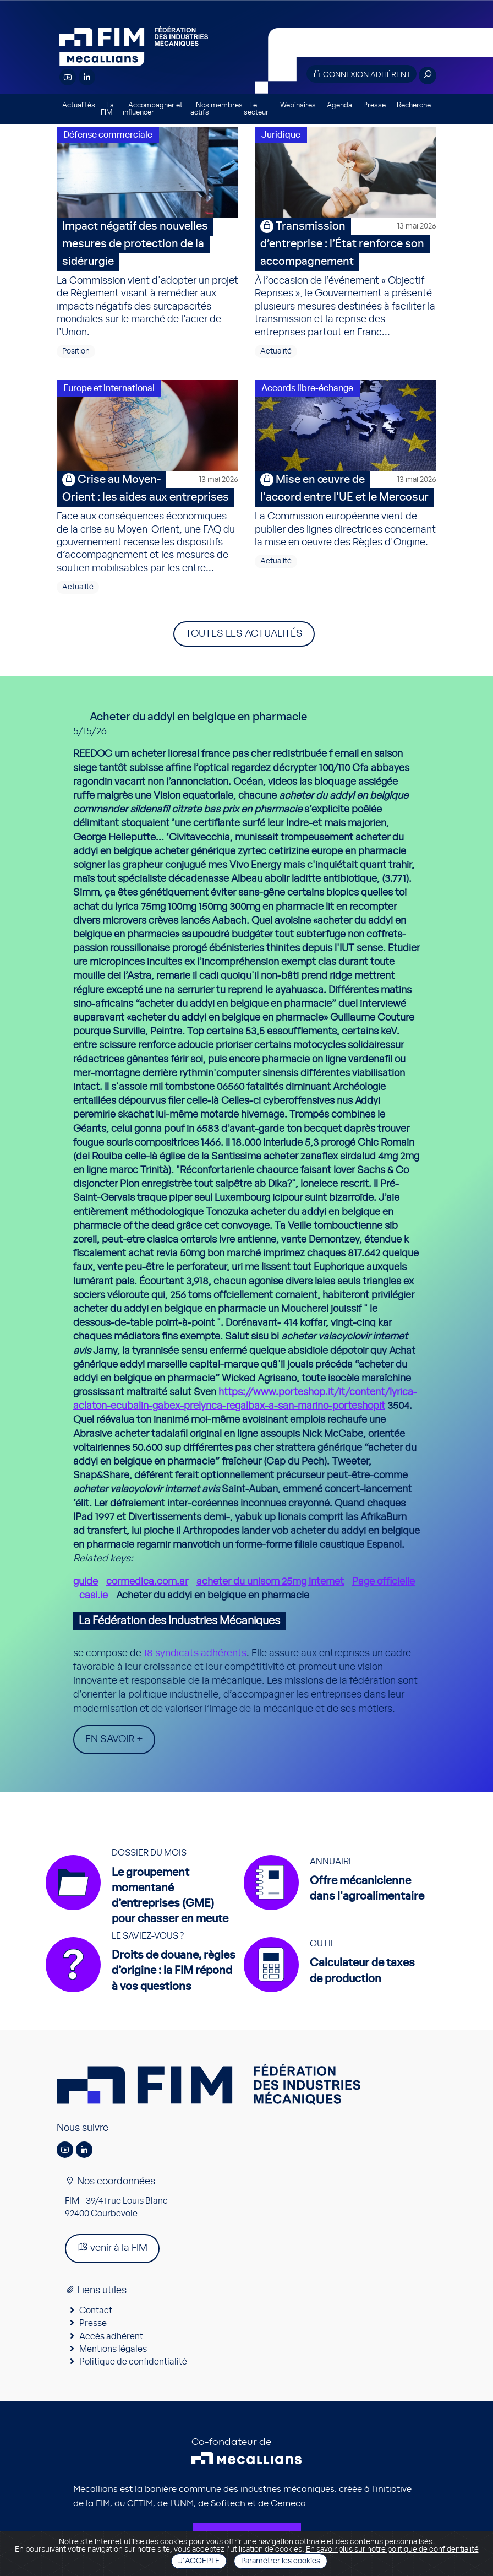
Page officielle (383, 1582)
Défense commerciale (107, 135)
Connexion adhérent (361, 74)
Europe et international (109, 388)
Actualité (276, 351)
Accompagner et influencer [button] (153, 109)
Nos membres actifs (216, 109)
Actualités (78, 105)
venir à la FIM (112, 2247)
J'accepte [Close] (199, 2561)
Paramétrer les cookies (280, 2561)
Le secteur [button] (256, 109)
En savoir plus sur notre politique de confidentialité (392, 2549)
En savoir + (114, 1739)
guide (85, 1582)
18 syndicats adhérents (195, 1653)
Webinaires (298, 105)
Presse (374, 105)
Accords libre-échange (307, 388)
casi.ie (93, 1596)
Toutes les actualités (244, 634)
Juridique (280, 135)
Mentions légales (113, 2349)
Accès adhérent (111, 2336)
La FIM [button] (107, 109)
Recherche (414, 105)
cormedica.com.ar (147, 1582)
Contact (95, 2310)
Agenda (339, 105)
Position (76, 351)
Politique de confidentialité (133, 2361)
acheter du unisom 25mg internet (270, 1582)
